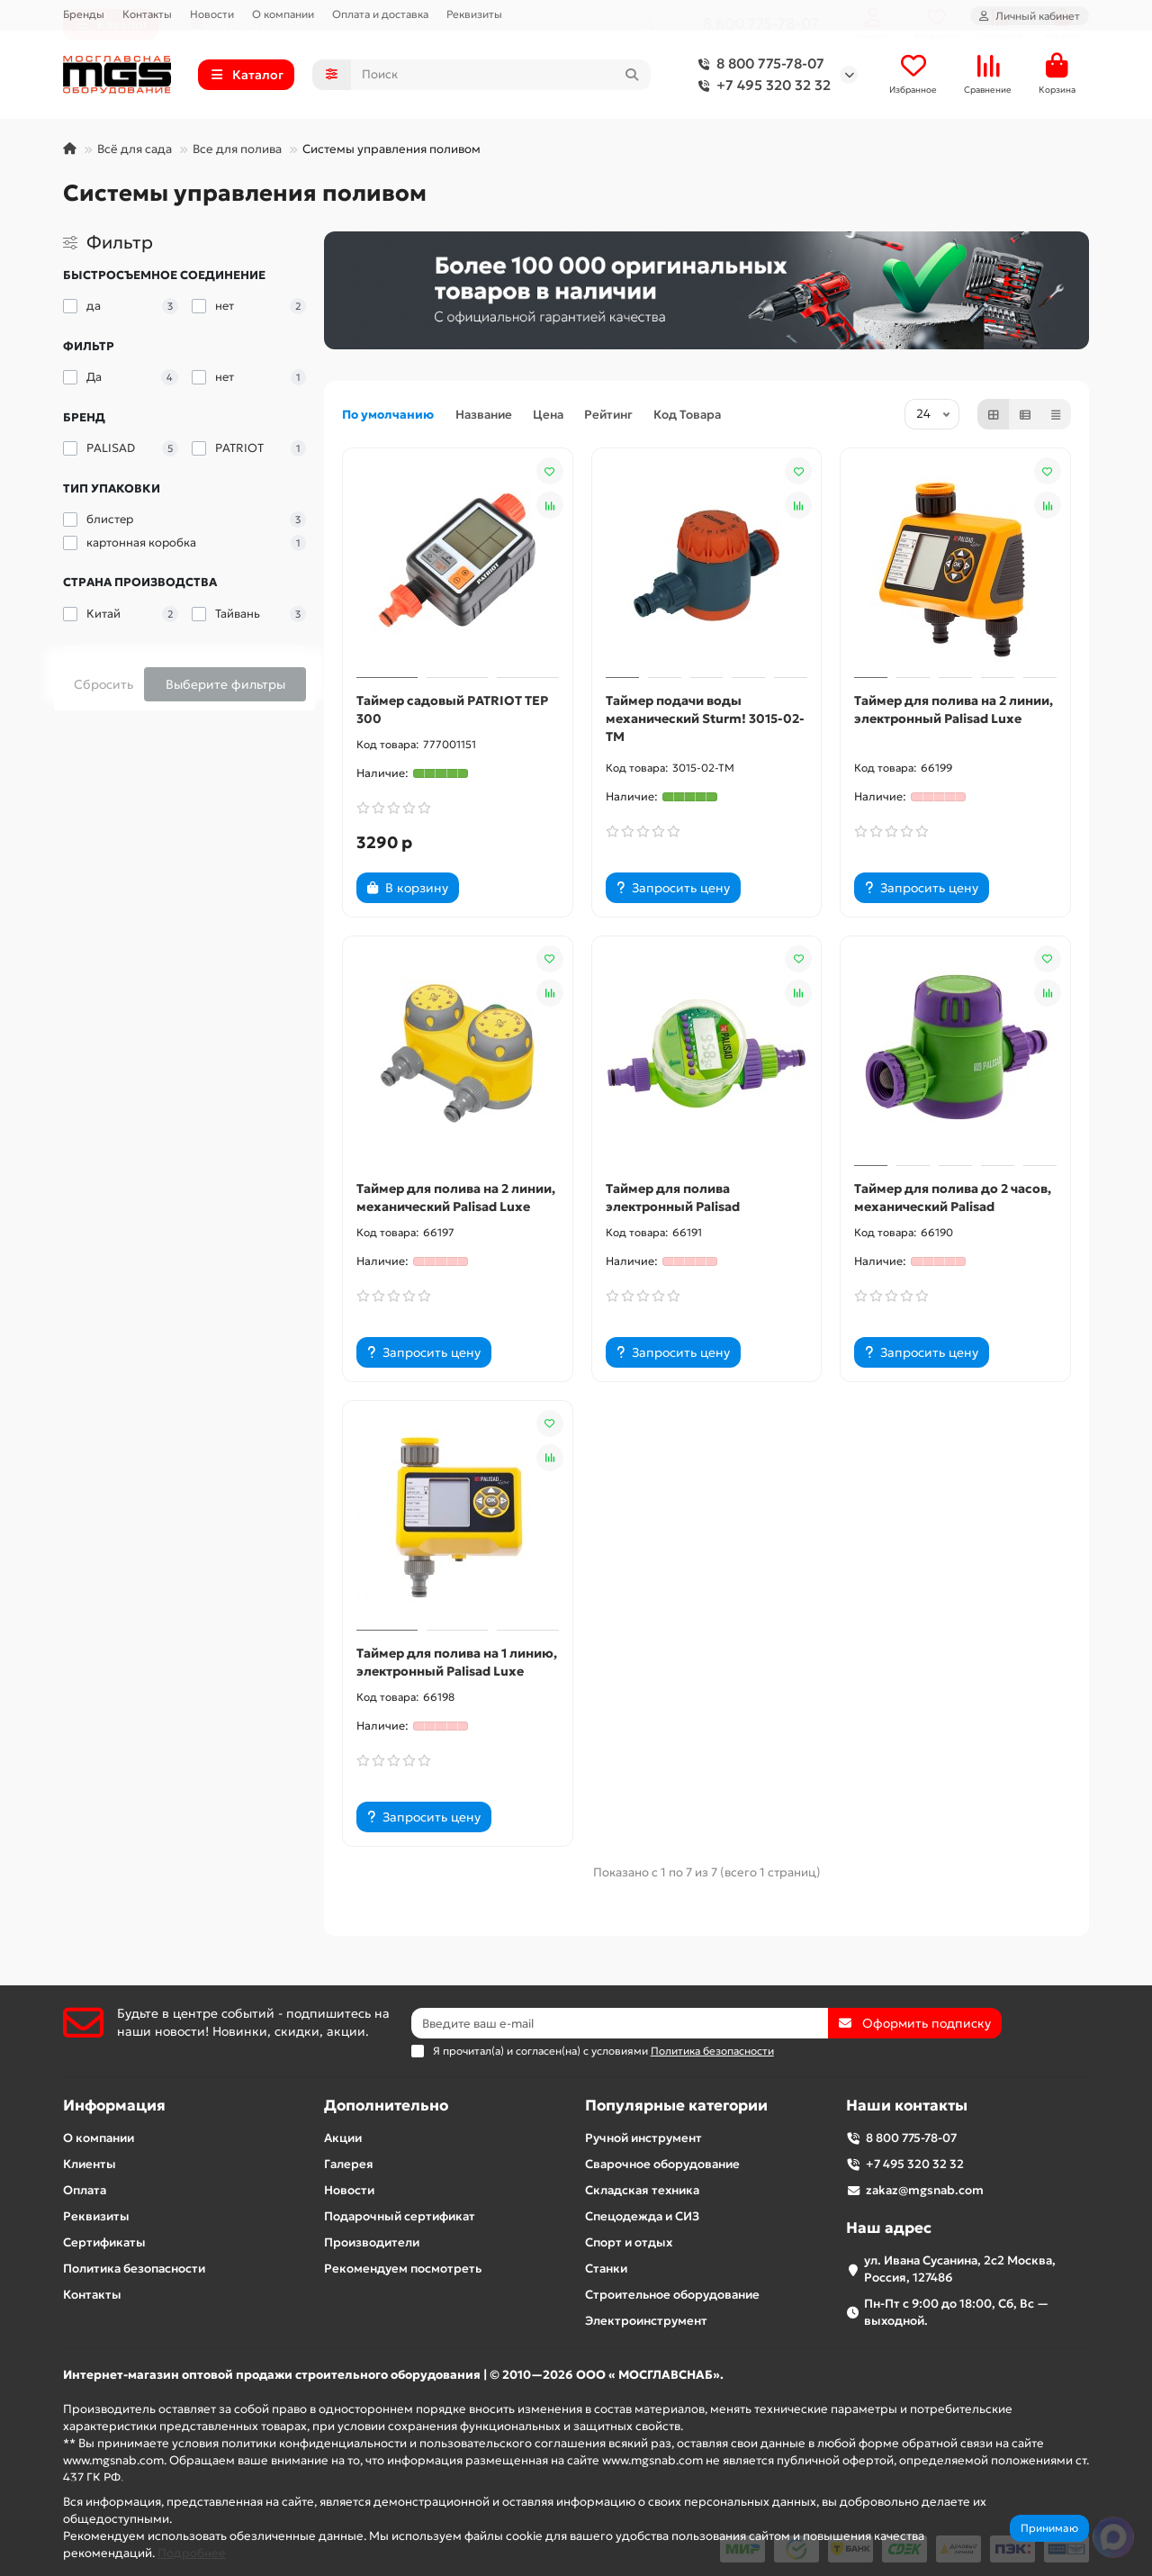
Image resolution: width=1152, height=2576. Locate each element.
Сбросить (103, 684)
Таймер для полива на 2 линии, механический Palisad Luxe (455, 1197)
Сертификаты (104, 2242)
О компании (283, 14)
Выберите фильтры (225, 684)
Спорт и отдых (628, 2242)
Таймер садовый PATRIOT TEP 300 (452, 709)
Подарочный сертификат (399, 2216)
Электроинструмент (646, 2320)
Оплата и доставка (380, 14)
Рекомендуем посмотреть (403, 2268)
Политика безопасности (134, 2268)
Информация (114, 2105)
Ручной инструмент (643, 2138)
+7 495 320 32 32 (761, 85)
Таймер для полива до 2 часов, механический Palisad (952, 1197)
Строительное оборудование (672, 2294)
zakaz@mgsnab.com (925, 2190)
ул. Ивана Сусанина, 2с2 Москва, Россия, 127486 (960, 2269)
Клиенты (89, 2164)
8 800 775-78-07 (757, 64)
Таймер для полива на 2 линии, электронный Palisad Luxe (953, 709)
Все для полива (237, 149)
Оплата (84, 2190)
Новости (212, 14)
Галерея (349, 2164)
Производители (371, 2242)
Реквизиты (474, 14)
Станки (606, 2268)
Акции (343, 2138)
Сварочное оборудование (662, 2164)
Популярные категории (676, 2105)
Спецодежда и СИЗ (642, 2216)
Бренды (83, 14)
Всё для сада (134, 149)
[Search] (501, 74)
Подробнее (192, 2553)
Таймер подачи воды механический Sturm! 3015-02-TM (705, 718)
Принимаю (1049, 2528)
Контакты (147, 14)
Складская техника (642, 2190)
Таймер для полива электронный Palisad (673, 1197)
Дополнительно (386, 2105)
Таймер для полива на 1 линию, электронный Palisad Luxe (456, 1662)
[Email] (620, 2023)
